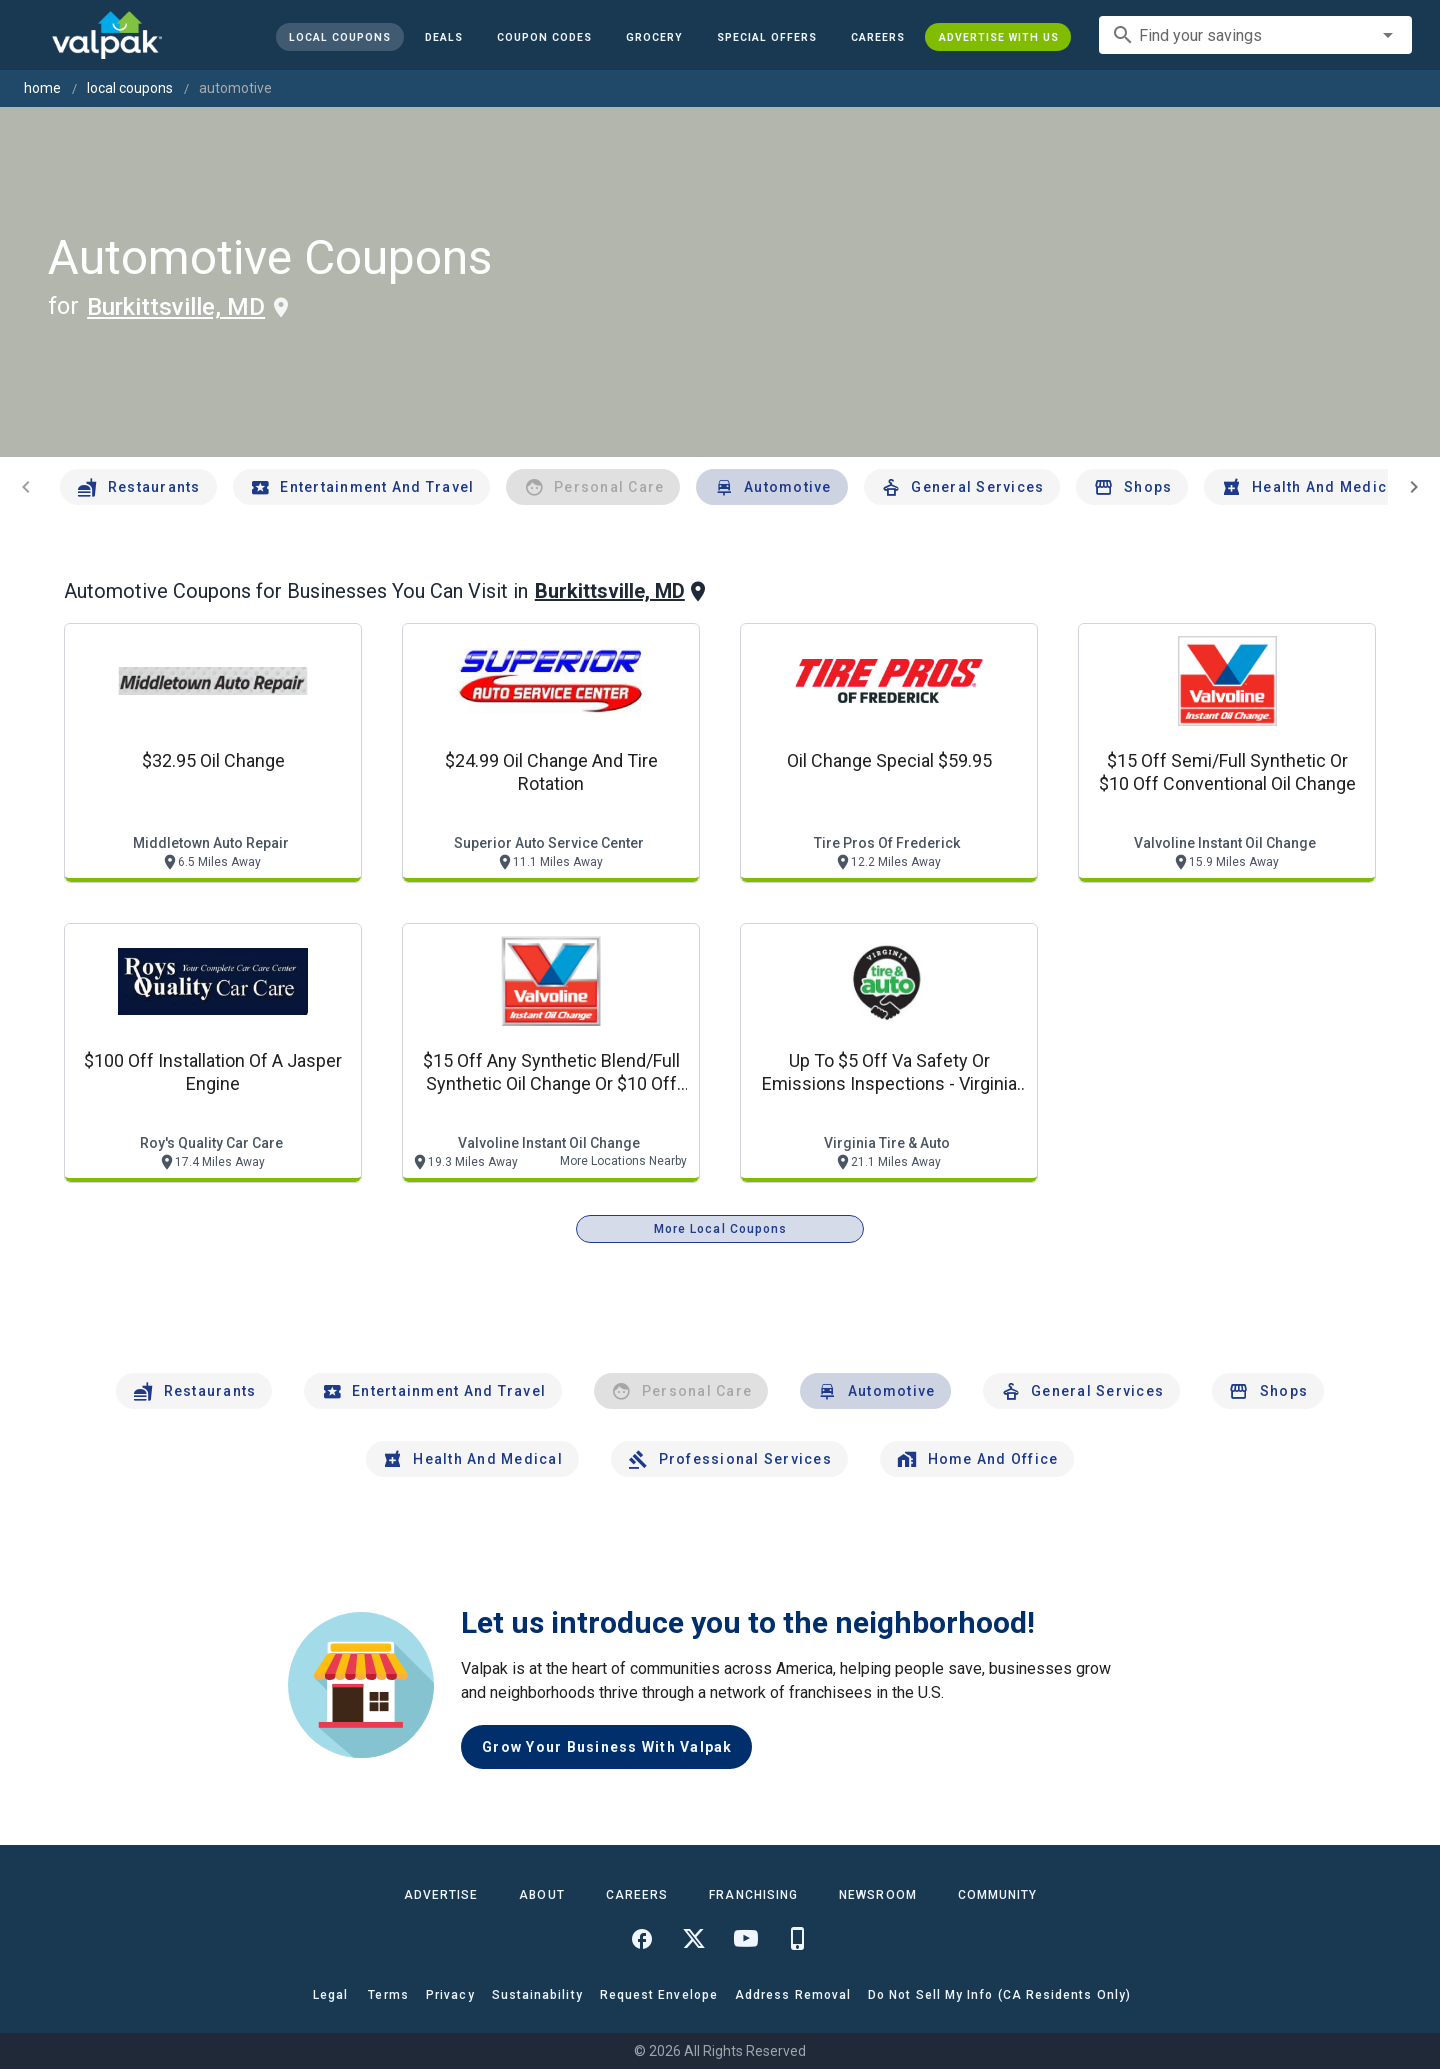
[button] (766, 37)
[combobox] (1255, 35)
